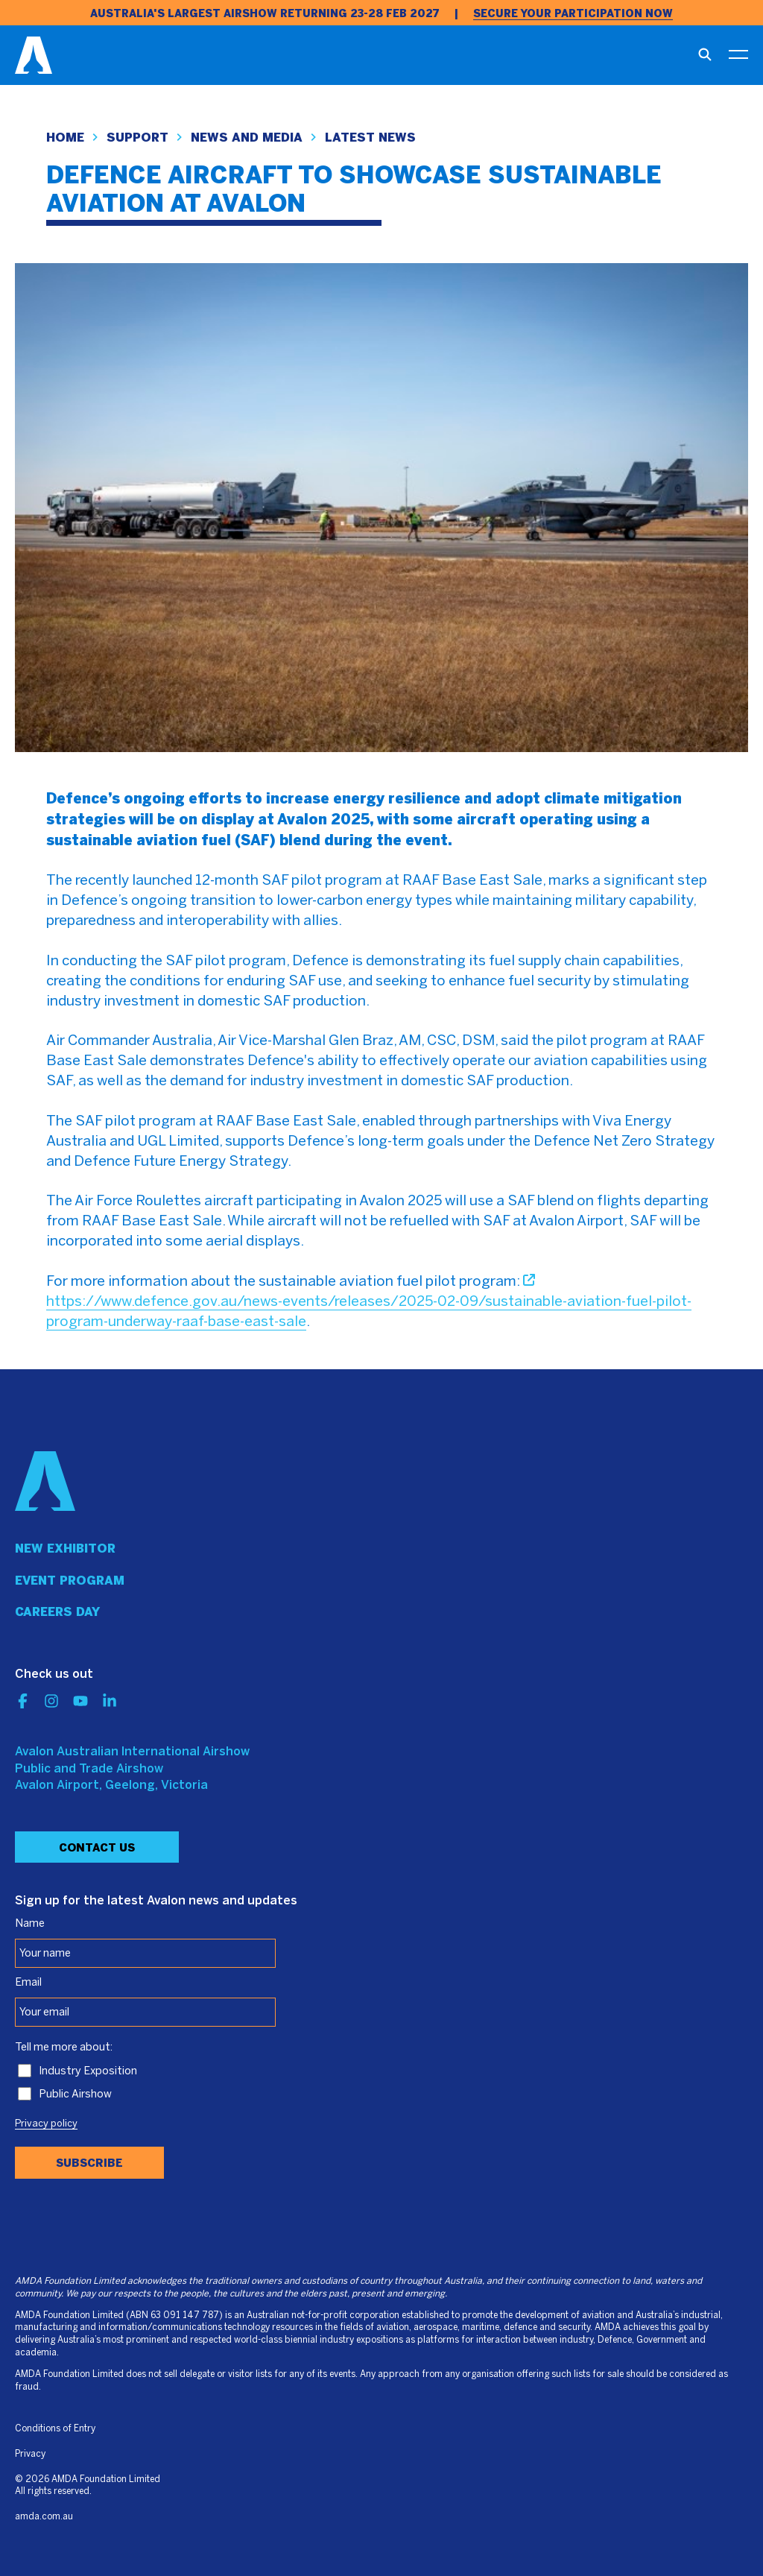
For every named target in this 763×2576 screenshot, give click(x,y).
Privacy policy (46, 2124)
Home (65, 137)
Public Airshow (75, 2094)
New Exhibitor (65, 1548)
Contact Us (97, 1847)
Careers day (57, 1612)
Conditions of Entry (55, 2429)
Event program (69, 1580)
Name (30, 1924)
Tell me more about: (64, 2047)
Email (28, 1982)
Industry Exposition (88, 2071)
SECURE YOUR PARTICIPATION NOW (573, 13)
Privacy (30, 2454)
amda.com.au (44, 2517)
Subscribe (89, 2163)
